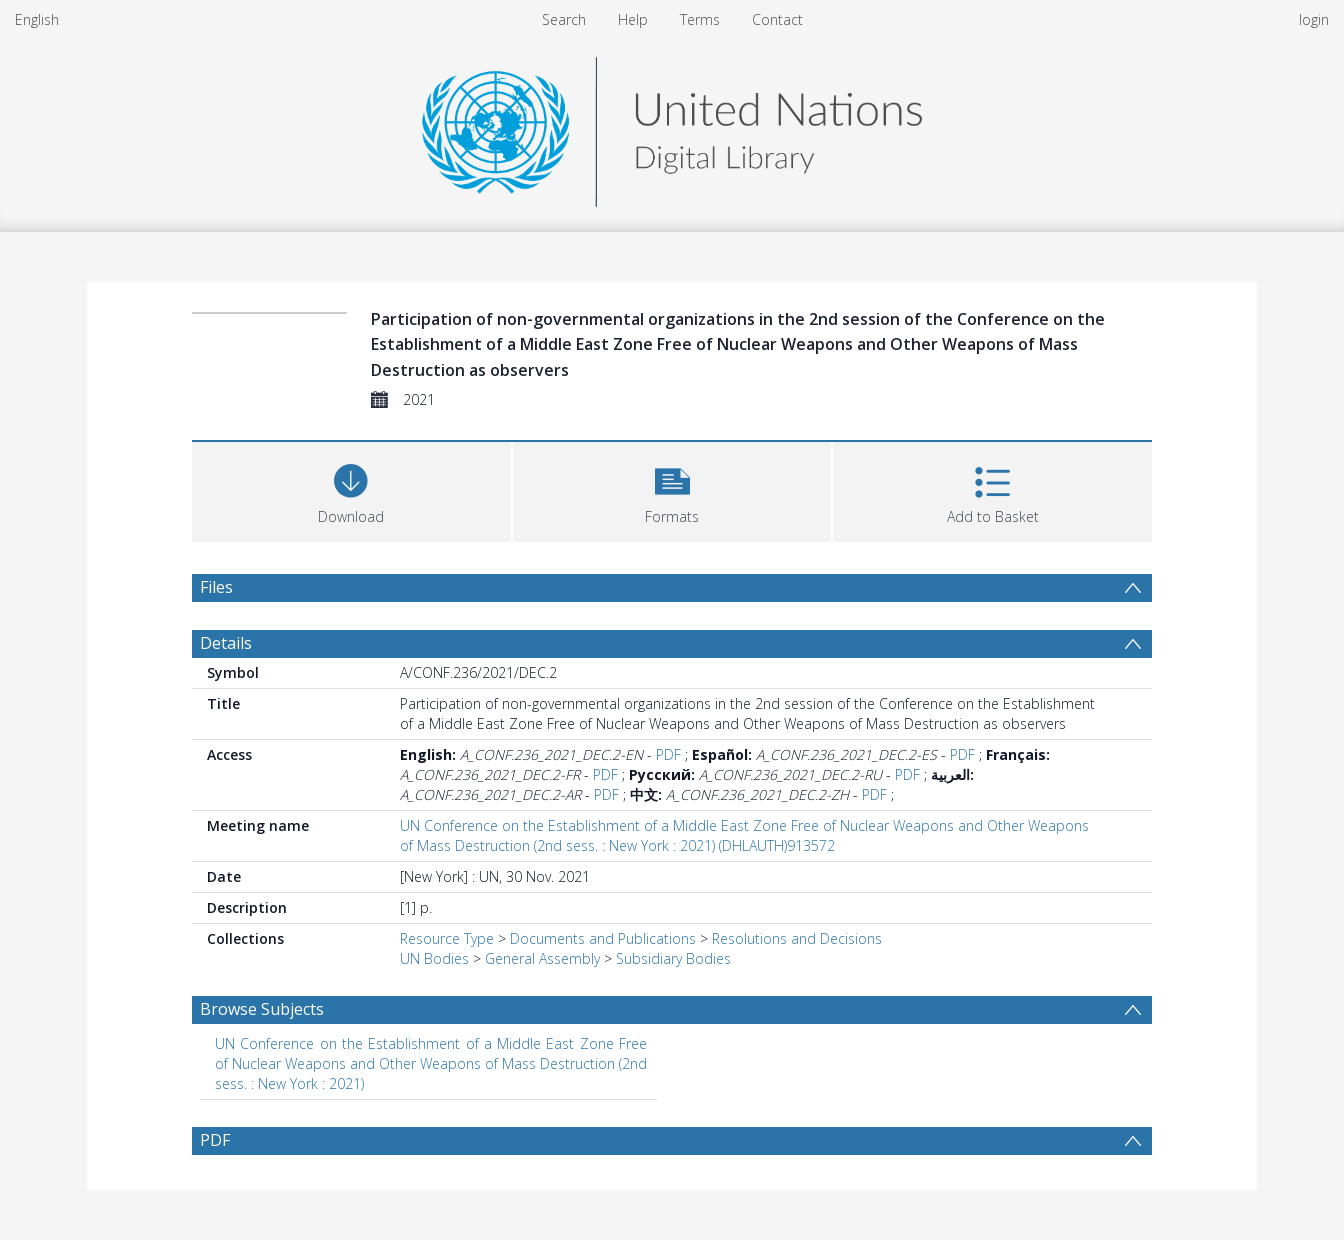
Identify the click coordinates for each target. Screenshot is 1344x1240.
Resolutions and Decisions (797, 938)
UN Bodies (434, 958)
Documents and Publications (603, 938)
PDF (668, 754)
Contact (777, 19)
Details (226, 643)
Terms (700, 19)
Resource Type (447, 938)
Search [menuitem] (564, 19)
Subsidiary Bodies (673, 958)
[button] (672, 489)
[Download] (351, 489)
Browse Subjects (262, 1009)
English (37, 19)
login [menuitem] (1314, 19)
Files (216, 587)
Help (633, 19)
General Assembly (542, 958)
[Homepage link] (672, 126)
